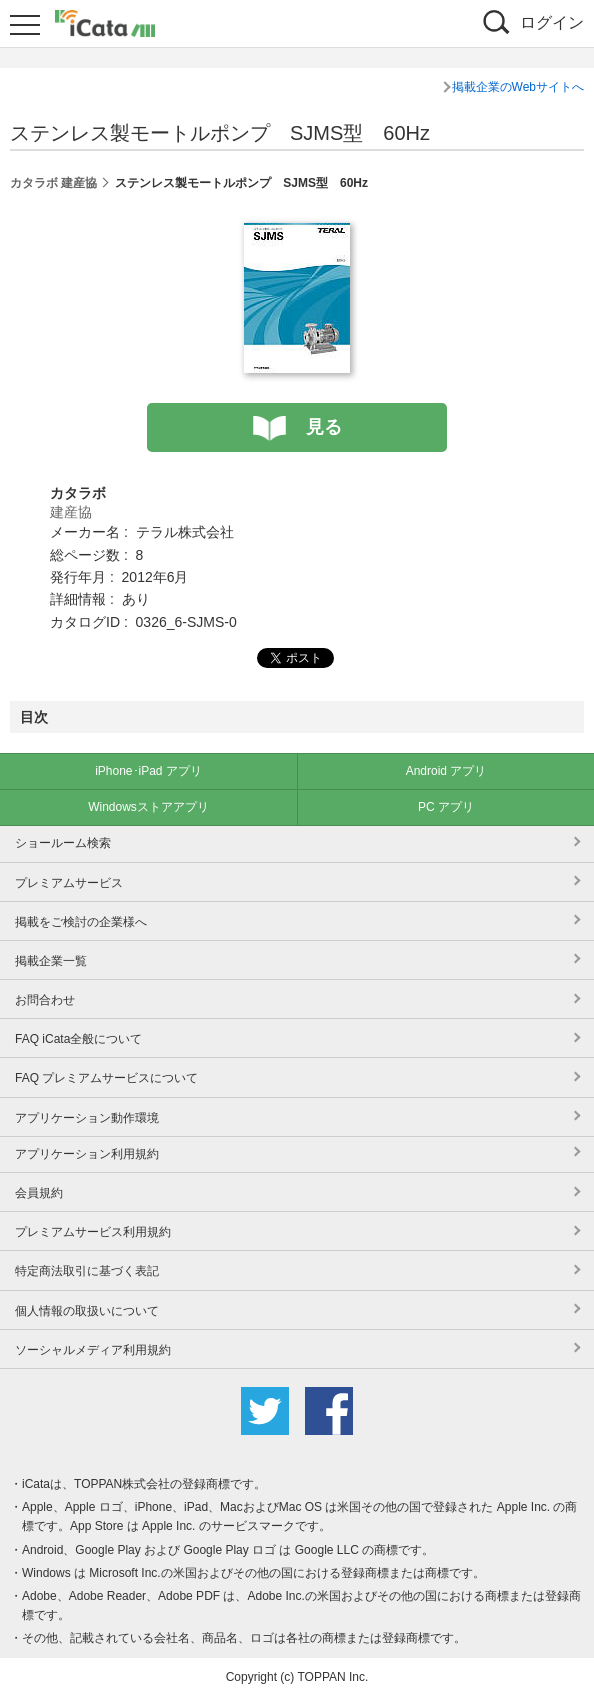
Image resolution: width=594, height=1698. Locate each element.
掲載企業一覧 (51, 961)
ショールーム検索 (63, 843)
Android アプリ (446, 771)
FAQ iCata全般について (78, 1039)
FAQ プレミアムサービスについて (106, 1078)
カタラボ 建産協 (53, 183)
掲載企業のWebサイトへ (518, 87)
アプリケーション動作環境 (87, 1118)
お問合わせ (45, 1000)
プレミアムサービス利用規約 (93, 1232)
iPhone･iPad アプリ (148, 771)
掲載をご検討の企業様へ (81, 922)
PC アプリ (446, 807)
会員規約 (39, 1193)
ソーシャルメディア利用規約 (93, 1350)
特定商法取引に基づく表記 (87, 1271)
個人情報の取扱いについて (87, 1311)
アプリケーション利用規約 (87, 1154)
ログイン (552, 22)
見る (324, 427)
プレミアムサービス (69, 883)
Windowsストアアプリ (148, 807)
